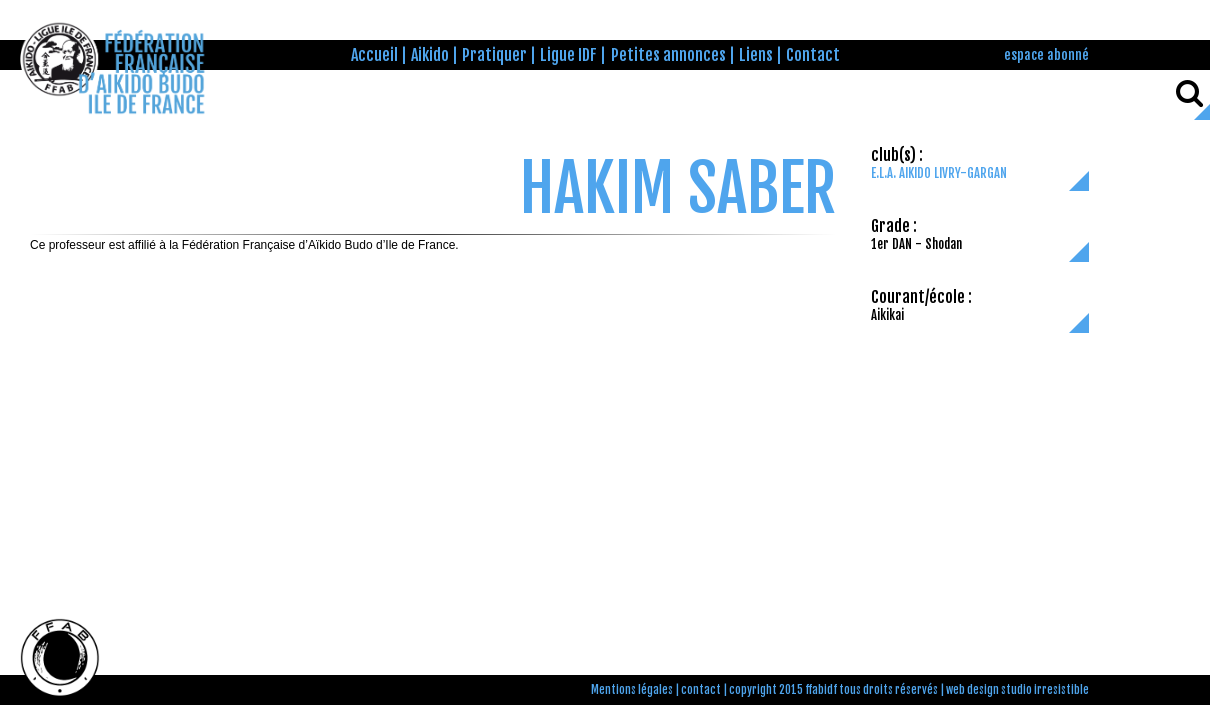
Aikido (430, 55)
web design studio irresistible (1017, 690)
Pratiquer (494, 55)
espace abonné (1046, 54)
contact (701, 690)
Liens (756, 55)
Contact (813, 55)
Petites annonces (668, 55)
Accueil (374, 55)
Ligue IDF (568, 55)
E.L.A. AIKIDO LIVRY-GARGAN (939, 173)
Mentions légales (632, 690)
